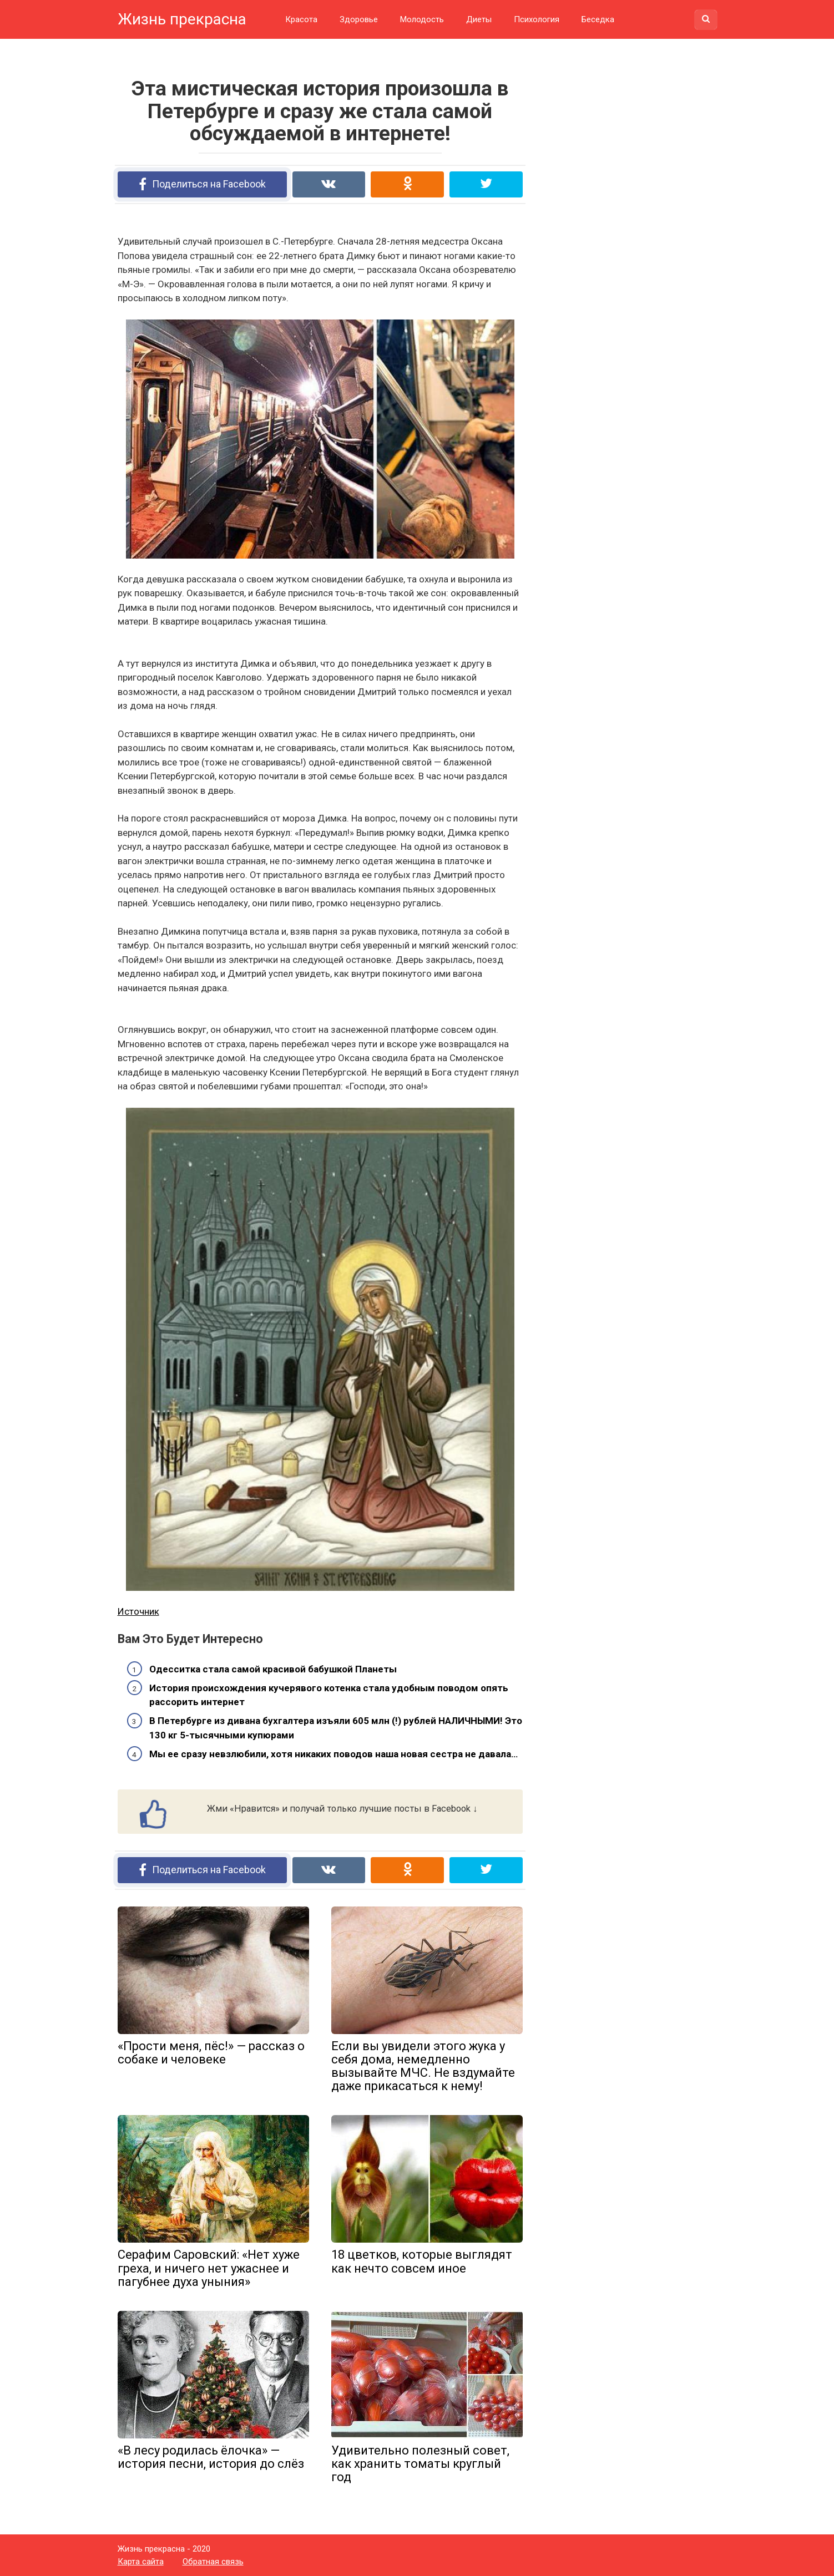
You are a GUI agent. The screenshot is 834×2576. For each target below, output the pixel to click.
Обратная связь (213, 2562)
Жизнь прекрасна (182, 19)
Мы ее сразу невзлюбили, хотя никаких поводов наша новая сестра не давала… (333, 1753)
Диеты (479, 19)
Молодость (422, 19)
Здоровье (359, 19)
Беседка (598, 19)
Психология (536, 19)
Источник (138, 1611)
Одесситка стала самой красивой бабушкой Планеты (273, 1669)
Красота (301, 19)
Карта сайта (141, 2562)
